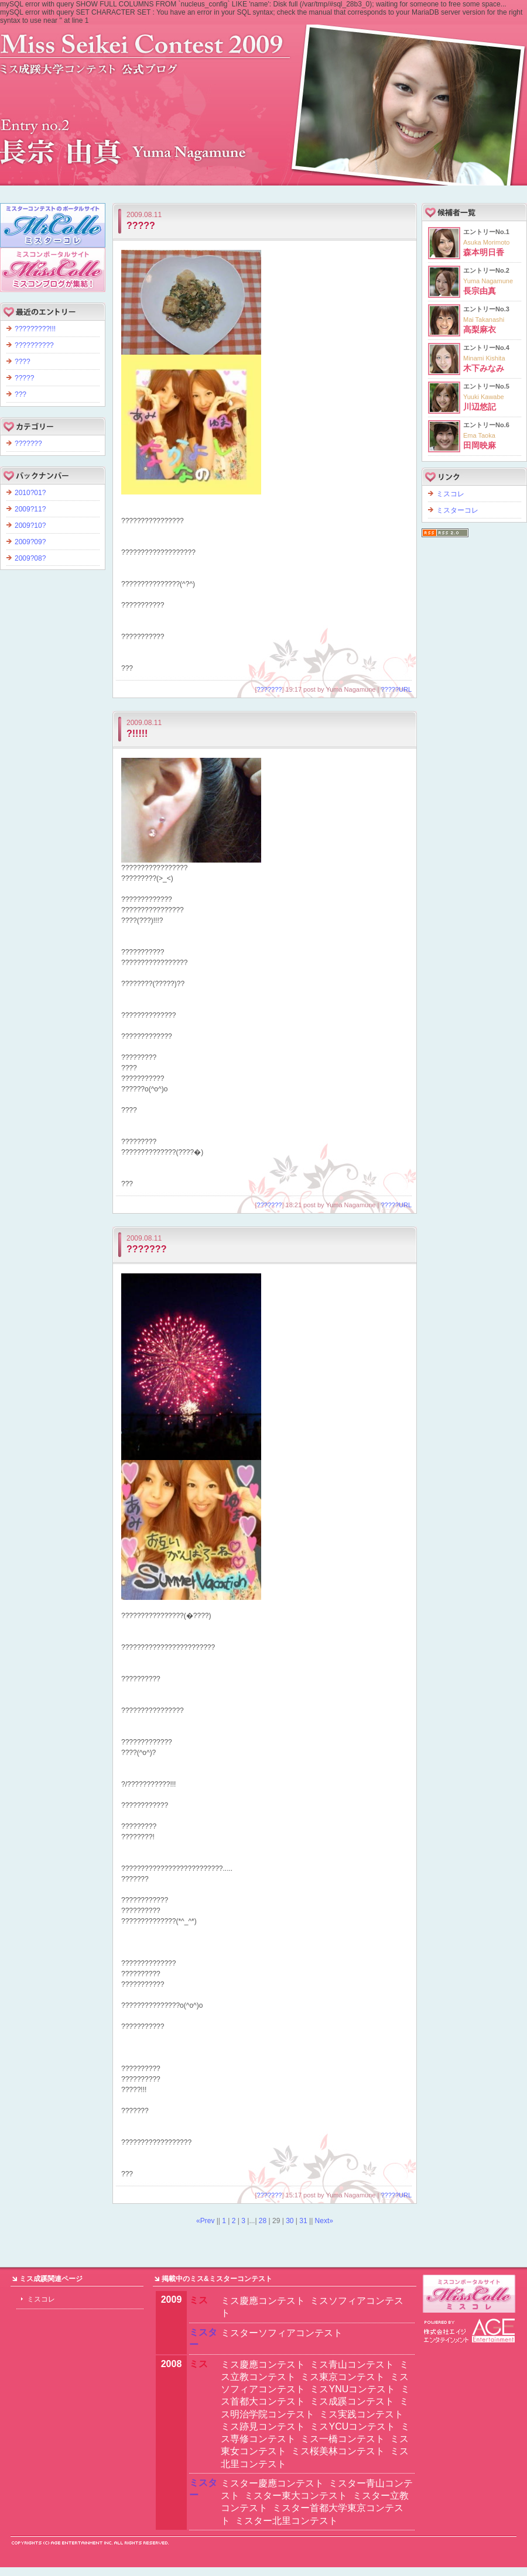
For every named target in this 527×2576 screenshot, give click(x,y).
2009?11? (30, 509)
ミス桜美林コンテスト (338, 2451)
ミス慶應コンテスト (263, 2301)
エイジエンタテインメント (469, 2331)
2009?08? (30, 558)
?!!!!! (137, 734)
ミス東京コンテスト (342, 2377)
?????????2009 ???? (263, 99)
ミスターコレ (457, 510)
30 (289, 2221)
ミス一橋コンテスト (342, 2439)
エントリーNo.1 (486, 242)
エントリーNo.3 (486, 319)
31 (303, 2221)
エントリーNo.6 (486, 435)
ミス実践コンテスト (361, 2414)
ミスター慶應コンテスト (272, 2483)
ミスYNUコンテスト (352, 2389)
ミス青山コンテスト (352, 2364)
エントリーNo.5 (486, 397)
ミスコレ (450, 494)
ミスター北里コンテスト (286, 2521)
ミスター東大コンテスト (295, 2496)
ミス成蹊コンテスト (352, 2401)
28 (262, 2221)
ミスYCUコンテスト (352, 2426)
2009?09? (30, 542)
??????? (269, 689)
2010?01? (30, 493)
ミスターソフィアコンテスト (282, 2333)
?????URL (396, 689)
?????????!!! (35, 329)
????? (140, 226)
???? (22, 362)
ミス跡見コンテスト (263, 2426)
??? (20, 394)
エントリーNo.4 (486, 358)
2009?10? (30, 525)
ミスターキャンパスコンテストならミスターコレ (469, 2294)
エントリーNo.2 (488, 281)
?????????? (34, 345)
